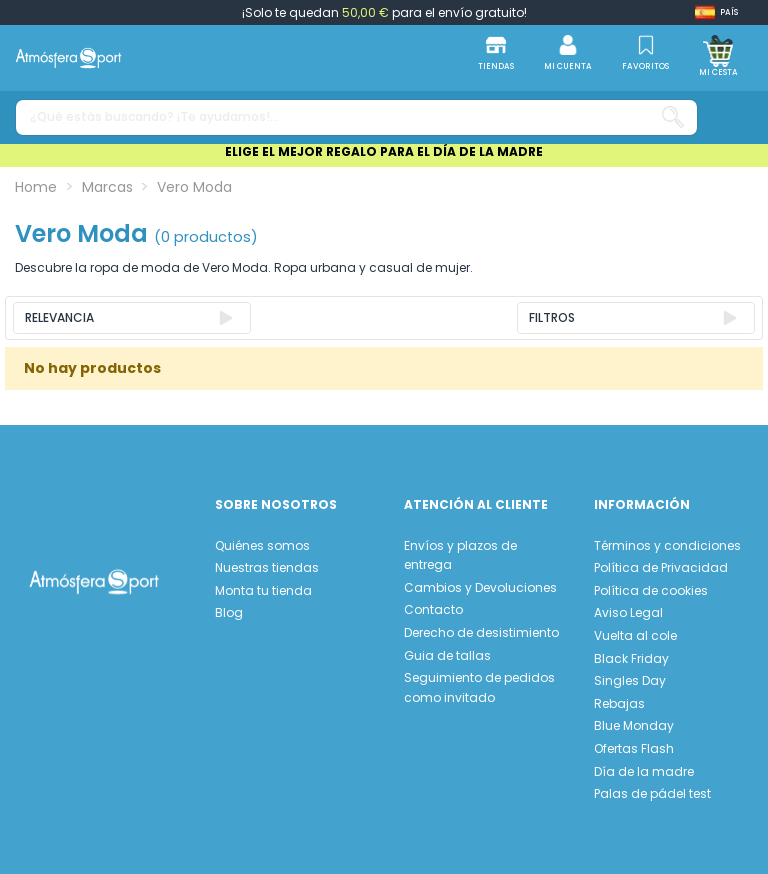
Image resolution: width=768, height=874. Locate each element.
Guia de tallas (447, 655)
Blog (229, 612)
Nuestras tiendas (267, 567)
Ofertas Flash (634, 748)
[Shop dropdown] (716, 12)
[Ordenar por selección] (132, 318)
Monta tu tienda (263, 590)
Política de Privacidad (661, 567)
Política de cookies (651, 590)
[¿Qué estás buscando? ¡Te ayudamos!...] (673, 117)
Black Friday (631, 658)
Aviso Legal (628, 612)
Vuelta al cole (635, 635)
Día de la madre (644, 771)
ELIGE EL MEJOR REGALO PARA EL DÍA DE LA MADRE (384, 151)
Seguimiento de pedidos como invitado (479, 687)
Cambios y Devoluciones (480, 587)
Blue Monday (634, 725)
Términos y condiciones (667, 545)
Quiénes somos (262, 545)
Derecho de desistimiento (481, 632)
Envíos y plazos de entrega (460, 555)
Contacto (433, 609)
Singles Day (630, 680)
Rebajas (619, 703)
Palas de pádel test (652, 793)
